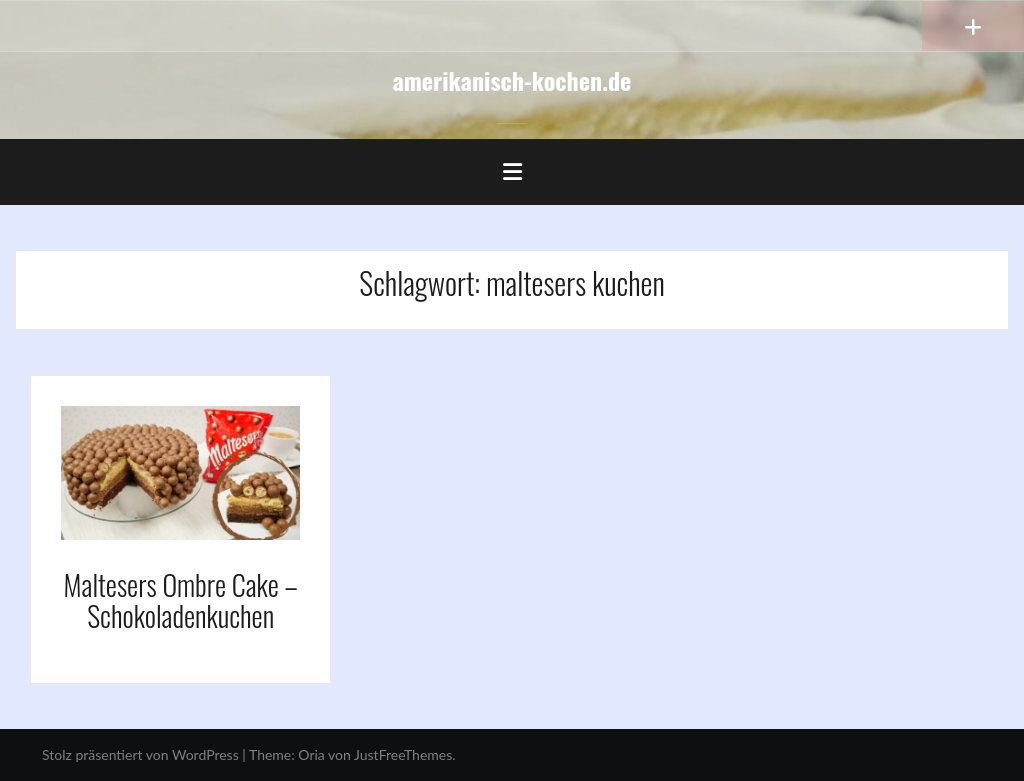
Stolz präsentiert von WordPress (140, 754)
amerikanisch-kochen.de (512, 80)
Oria (311, 754)
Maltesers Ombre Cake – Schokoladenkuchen (181, 600)
